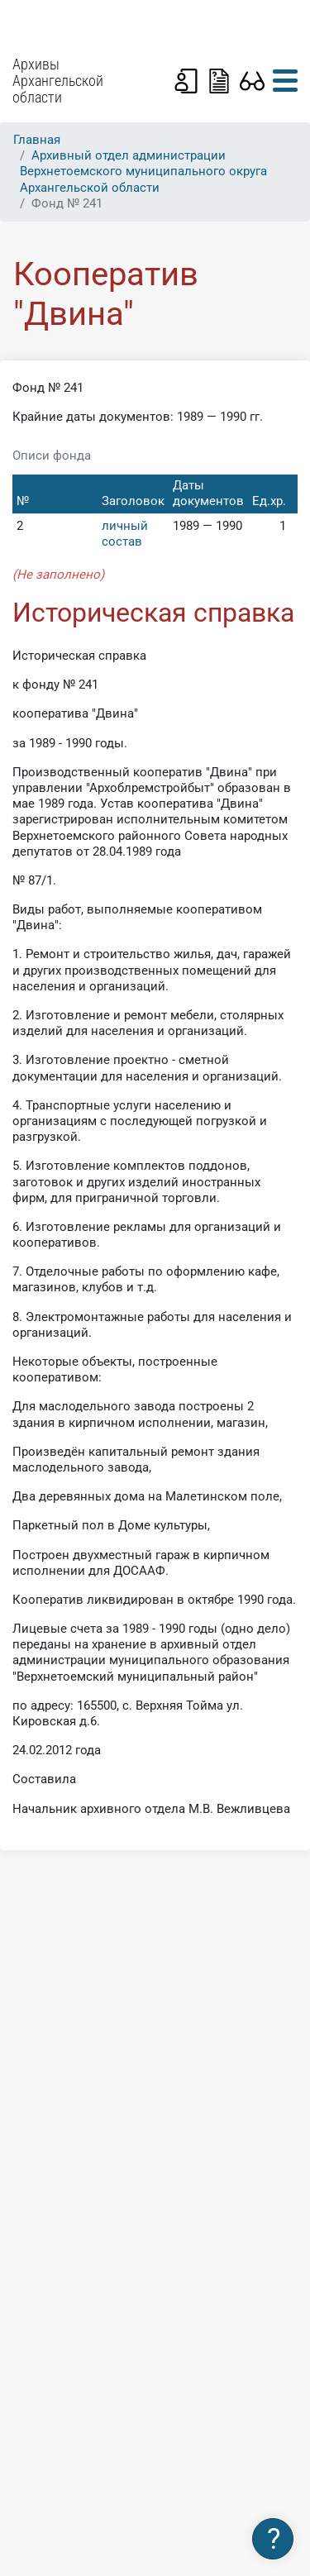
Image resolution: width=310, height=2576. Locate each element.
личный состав (125, 533)
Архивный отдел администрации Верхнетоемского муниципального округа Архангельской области (143, 171)
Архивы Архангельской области (57, 81)
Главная (36, 139)
